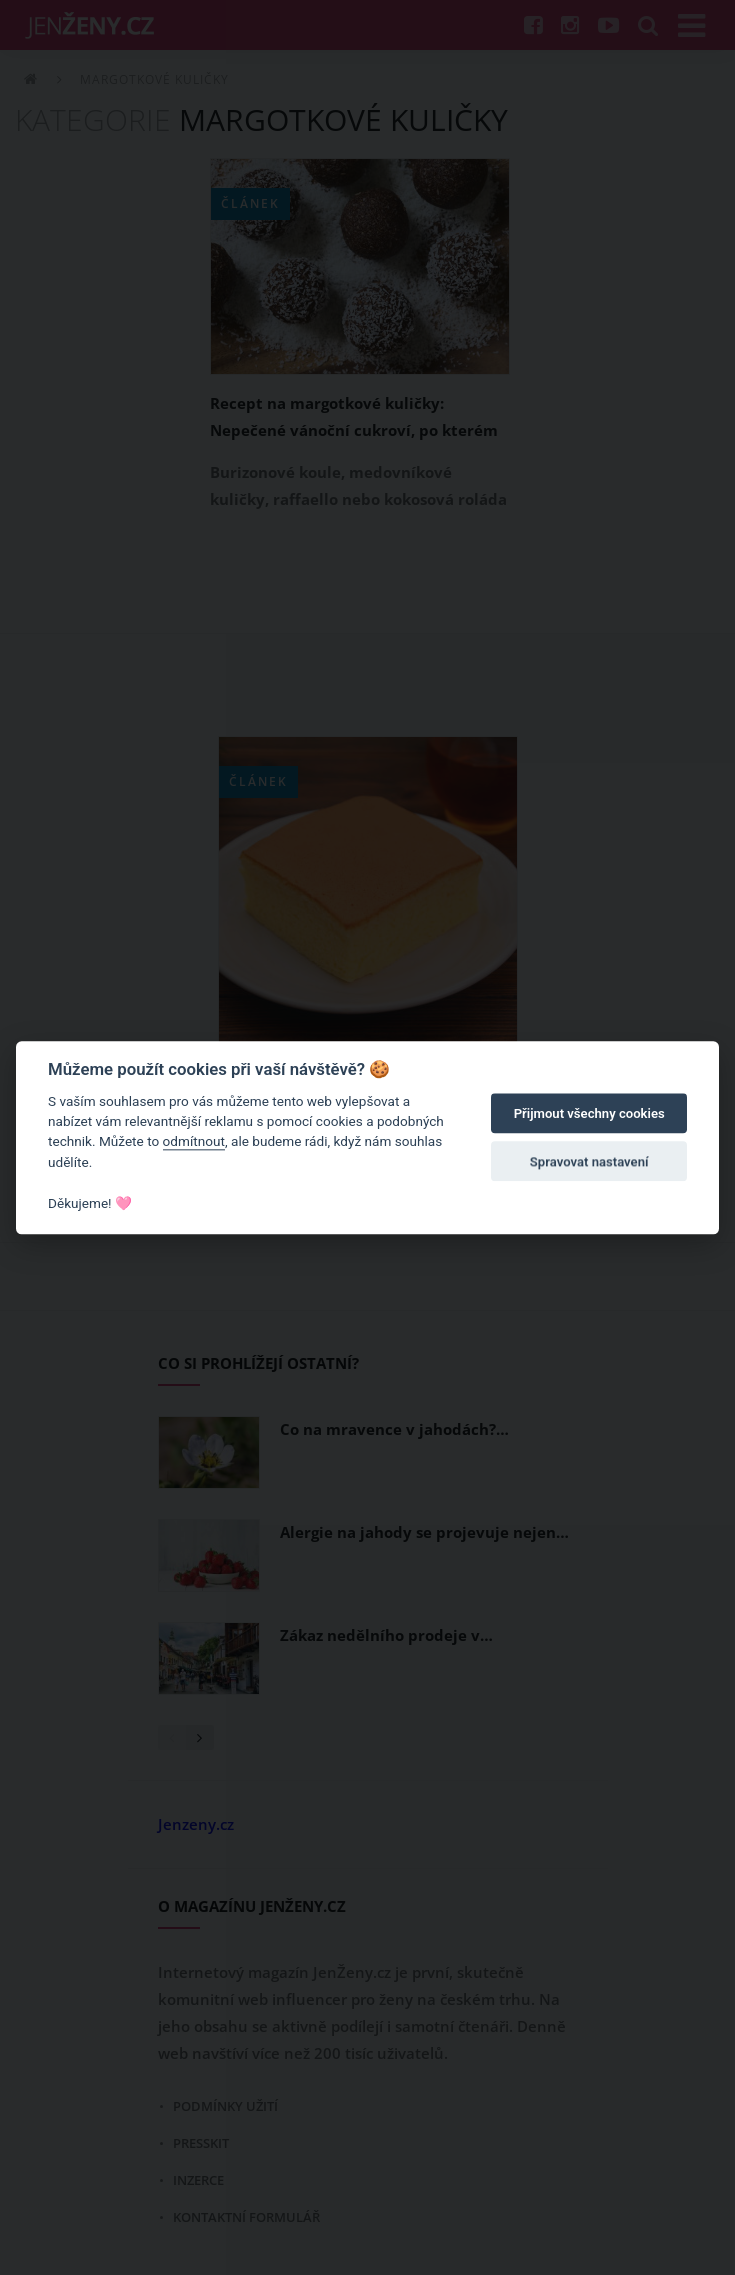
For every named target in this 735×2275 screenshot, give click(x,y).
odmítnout (194, 1142)
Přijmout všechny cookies (589, 1114)
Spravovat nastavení (589, 1162)
